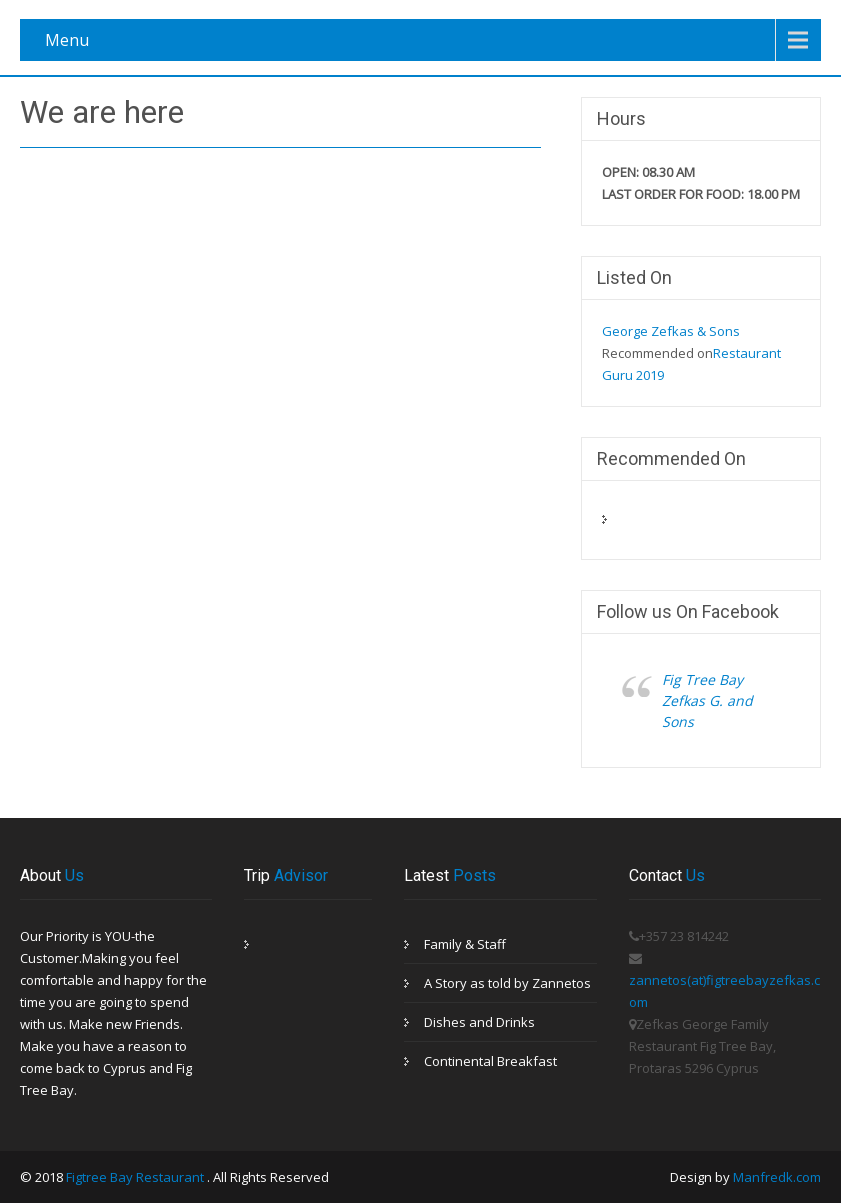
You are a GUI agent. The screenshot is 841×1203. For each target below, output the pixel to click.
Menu (67, 40)
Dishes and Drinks (479, 1022)
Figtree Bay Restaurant (136, 1177)
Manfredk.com (777, 1177)
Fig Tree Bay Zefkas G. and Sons (707, 700)
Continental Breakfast (490, 1061)
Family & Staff (465, 944)
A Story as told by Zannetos (507, 983)
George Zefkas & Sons (671, 331)
